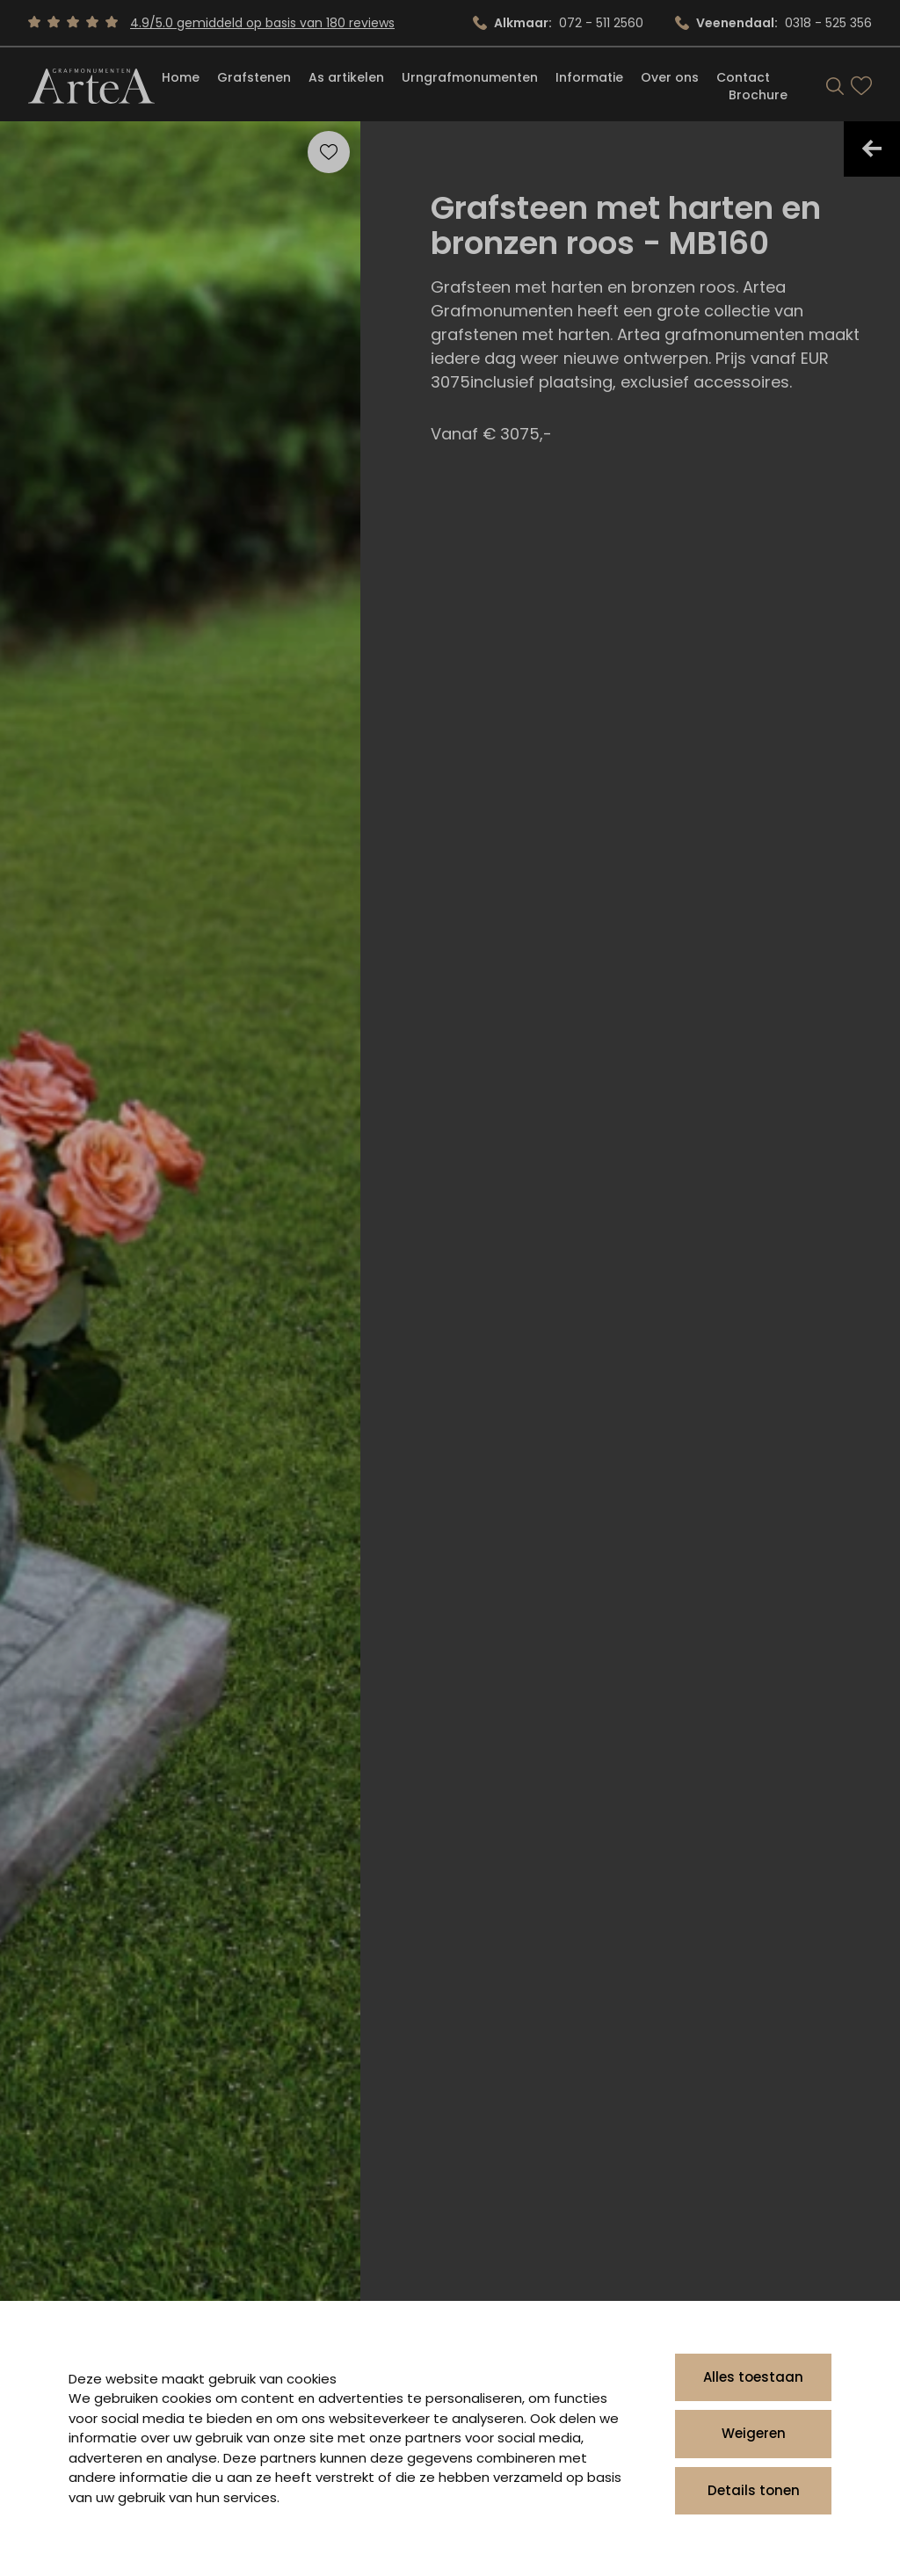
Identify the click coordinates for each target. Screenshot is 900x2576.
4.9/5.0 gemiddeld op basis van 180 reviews (262, 23)
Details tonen (754, 2490)
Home (181, 77)
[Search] (835, 86)
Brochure (758, 95)
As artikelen (346, 77)
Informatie (589, 77)
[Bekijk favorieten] (861, 86)
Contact (743, 77)
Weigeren (754, 2433)
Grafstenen (254, 77)
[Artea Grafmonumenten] (91, 86)
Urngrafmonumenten (470, 77)
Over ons (670, 77)
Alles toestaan (753, 2377)
